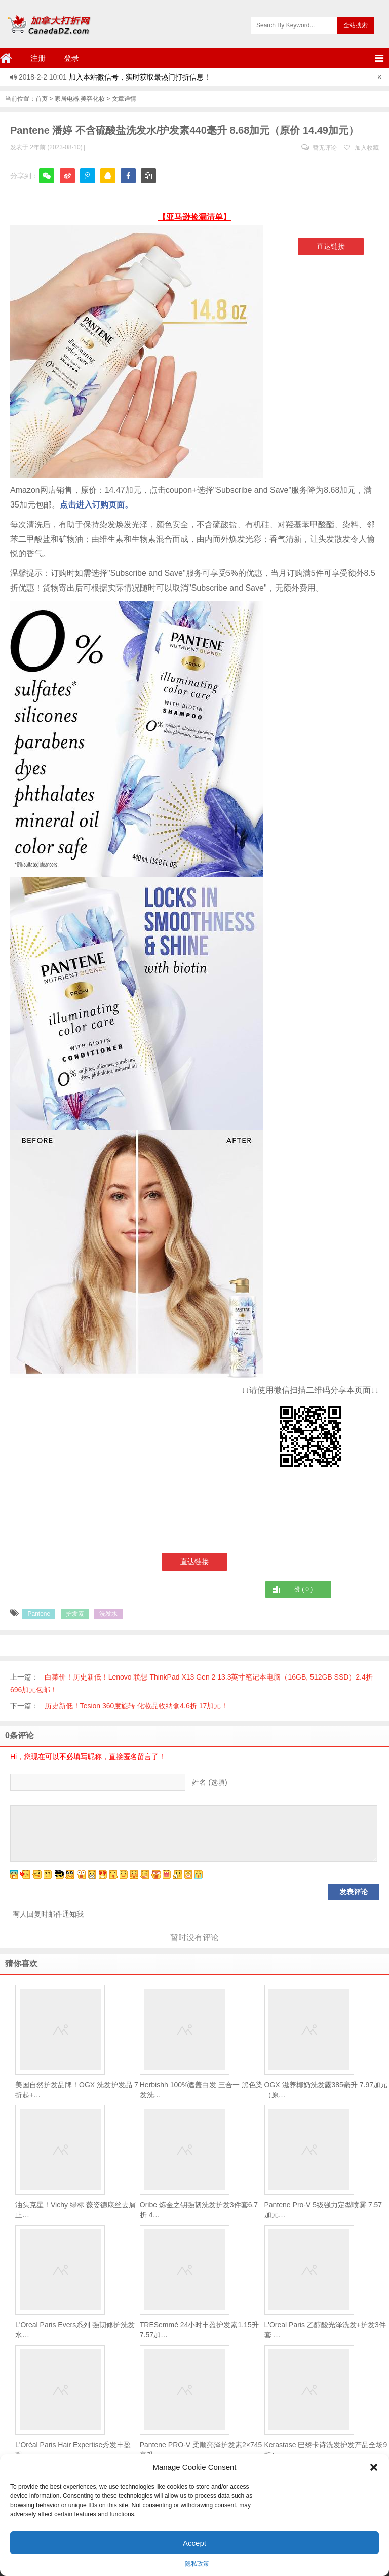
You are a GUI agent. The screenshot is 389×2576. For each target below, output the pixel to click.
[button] (374, 2467)
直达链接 (331, 246)
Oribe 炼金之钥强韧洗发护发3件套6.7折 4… (199, 2210)
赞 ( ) (303, 1589)
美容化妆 (93, 98)
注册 (38, 58)
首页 (41, 98)
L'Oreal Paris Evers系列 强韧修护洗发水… (75, 2330)
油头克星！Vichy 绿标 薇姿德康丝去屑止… (75, 2210)
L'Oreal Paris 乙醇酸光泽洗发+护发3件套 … (325, 2330)
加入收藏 (361, 147)
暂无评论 (319, 147)
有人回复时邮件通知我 (48, 1914)
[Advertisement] (95, 1454)
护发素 (75, 1613)
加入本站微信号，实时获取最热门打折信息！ (140, 77)
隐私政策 (197, 2563)
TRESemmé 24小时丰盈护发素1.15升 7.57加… (199, 2330)
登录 (71, 58)
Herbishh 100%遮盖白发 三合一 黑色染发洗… (201, 2090)
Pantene (38, 1613)
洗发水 (108, 1613)
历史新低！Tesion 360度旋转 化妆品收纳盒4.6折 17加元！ (136, 1706)
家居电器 (67, 98)
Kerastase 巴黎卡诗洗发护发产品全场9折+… (325, 2450)
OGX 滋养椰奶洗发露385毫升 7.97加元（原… (326, 2090)
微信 (46, 182)
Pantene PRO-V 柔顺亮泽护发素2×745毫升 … (201, 2450)
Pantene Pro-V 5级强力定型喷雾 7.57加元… (323, 2210)
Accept (194, 2543)
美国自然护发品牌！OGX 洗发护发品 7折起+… (76, 2090)
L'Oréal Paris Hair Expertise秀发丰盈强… (73, 2450)
